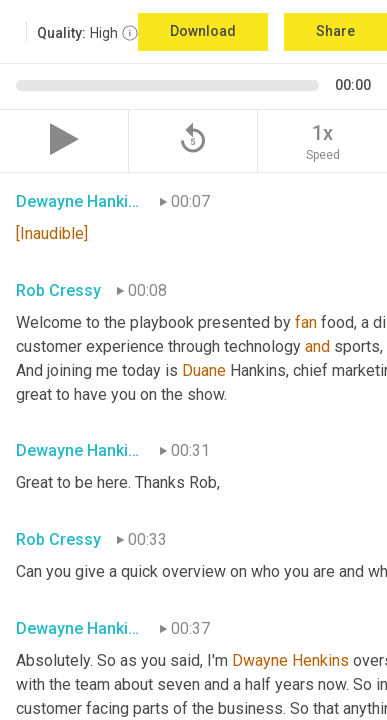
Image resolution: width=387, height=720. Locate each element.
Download (203, 31)
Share (335, 31)
